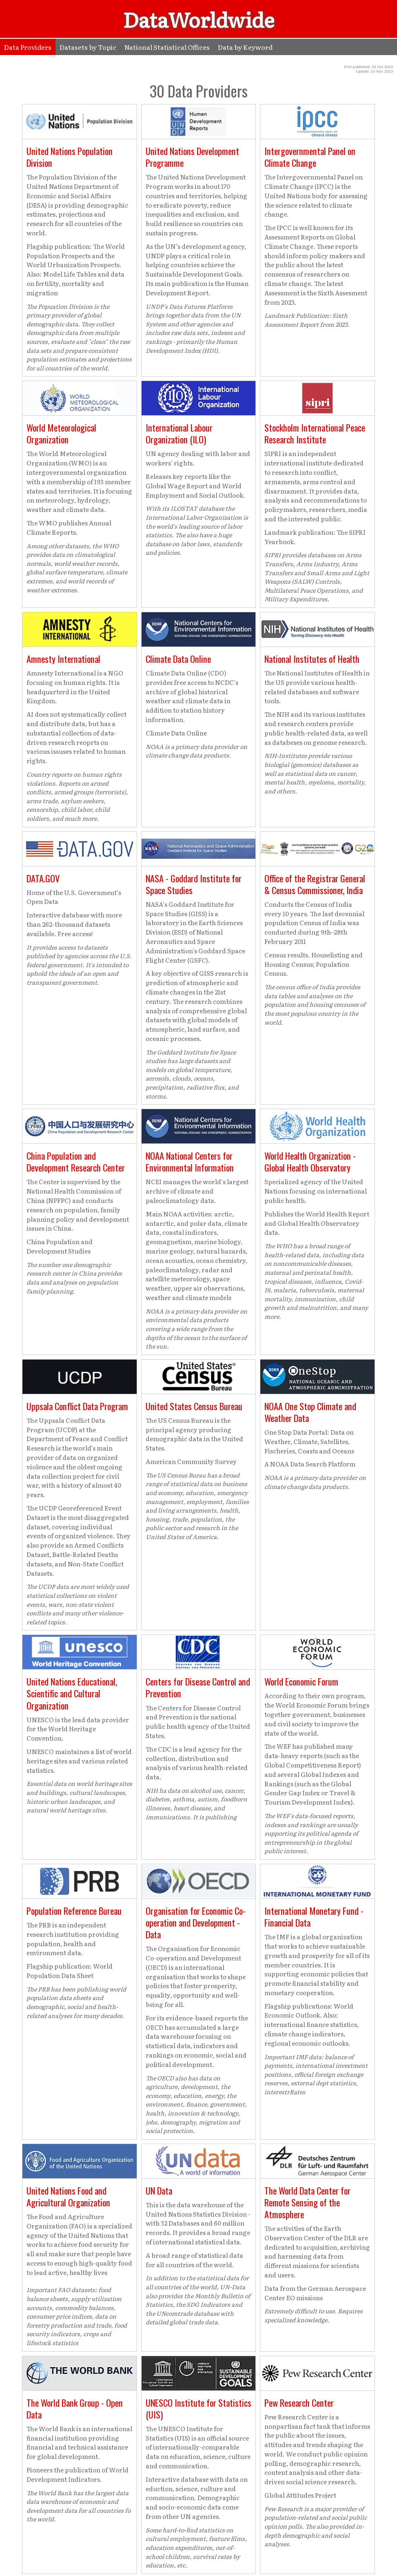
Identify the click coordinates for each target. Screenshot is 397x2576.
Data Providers (27, 47)
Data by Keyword (245, 47)
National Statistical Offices (167, 47)
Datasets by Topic (88, 47)
